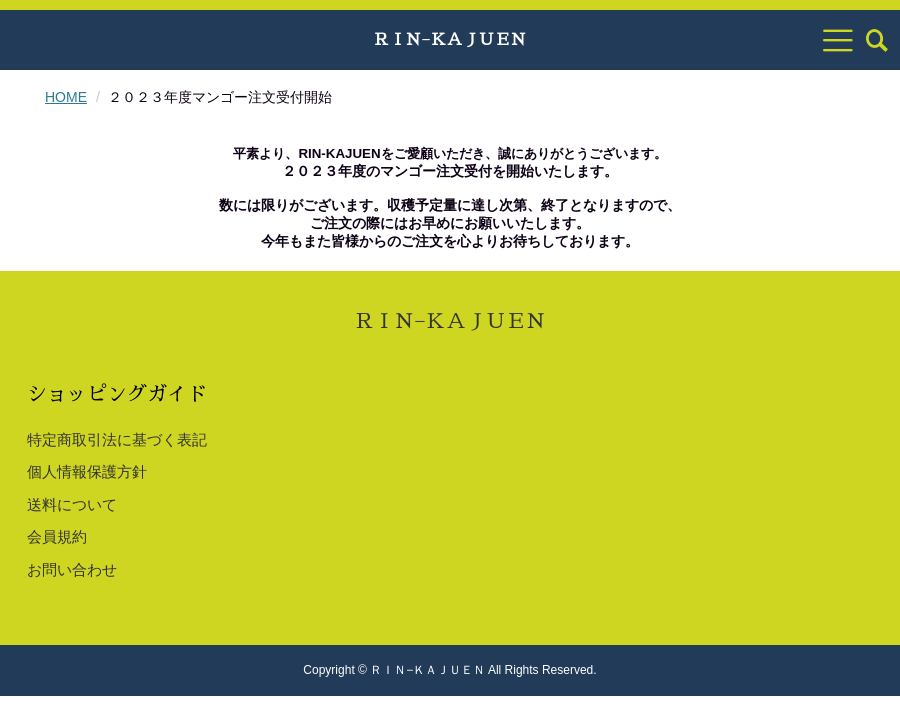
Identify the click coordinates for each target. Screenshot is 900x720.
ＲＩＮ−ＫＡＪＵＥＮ (449, 40)
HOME (66, 97)
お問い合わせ (72, 569)
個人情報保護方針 (87, 471)
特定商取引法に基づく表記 (117, 439)
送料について (72, 504)
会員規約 (57, 536)
